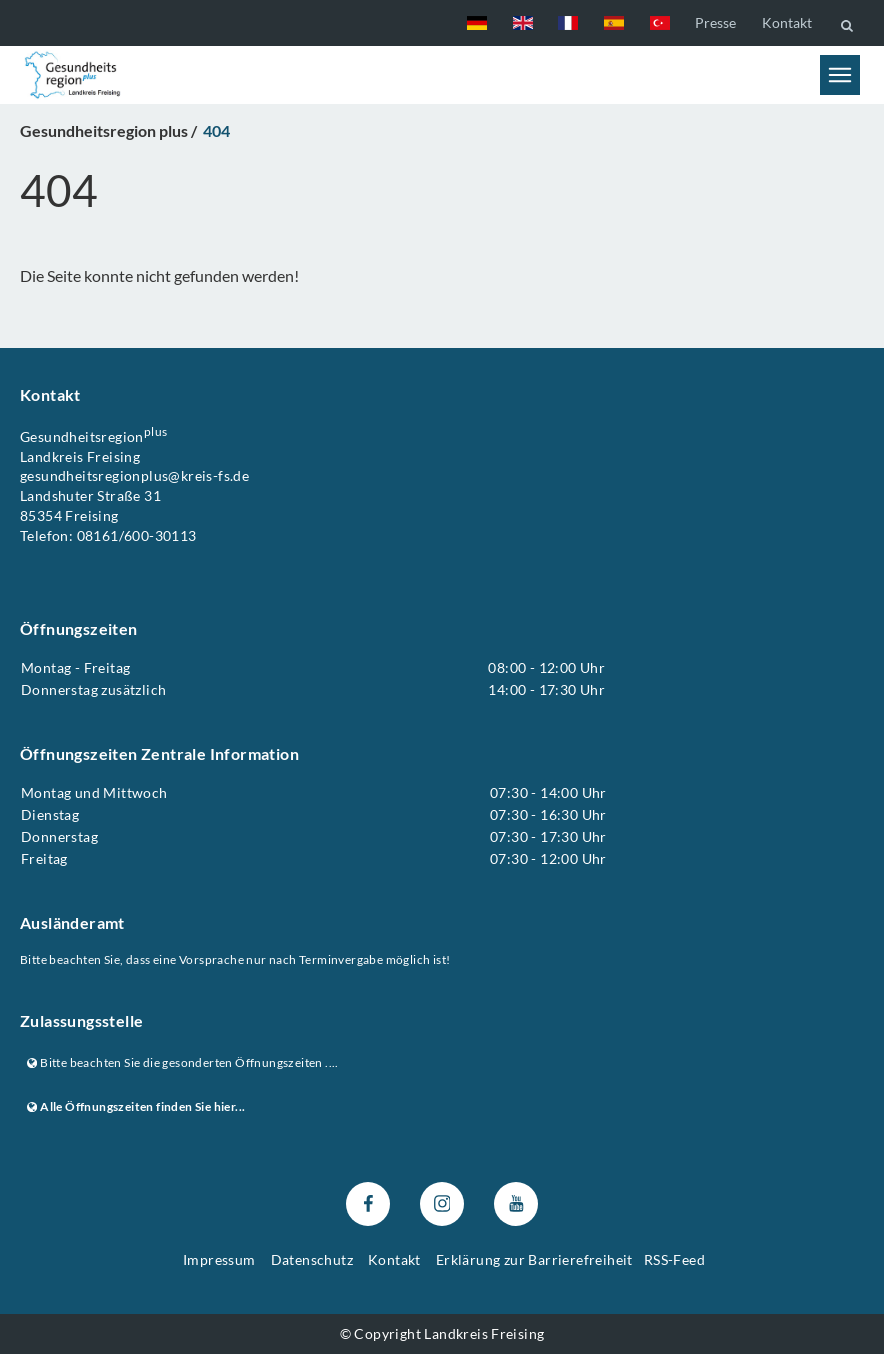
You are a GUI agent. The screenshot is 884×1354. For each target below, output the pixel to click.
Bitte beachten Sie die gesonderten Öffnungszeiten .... (183, 1062)
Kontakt (787, 22)
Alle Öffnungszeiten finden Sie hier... (136, 1107)
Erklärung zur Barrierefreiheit (534, 1259)
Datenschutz (312, 1259)
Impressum (219, 1259)
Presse (715, 22)
